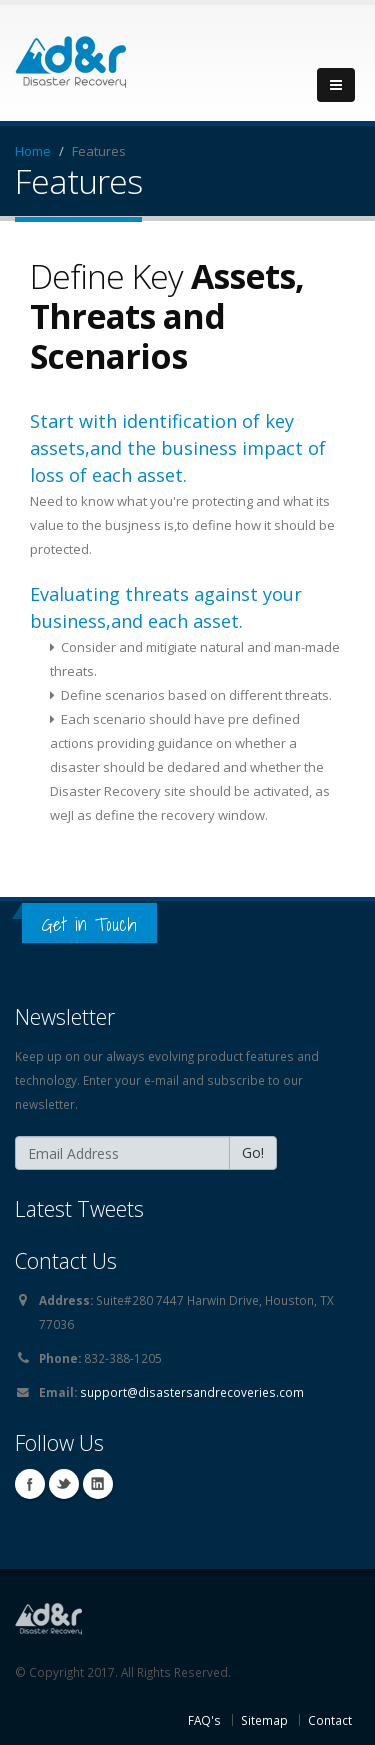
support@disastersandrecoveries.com (192, 1392)
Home (33, 151)
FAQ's (204, 1720)
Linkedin (98, 1484)
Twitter (64, 1484)
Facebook (30, 1484)
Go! (253, 1152)
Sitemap (264, 1720)
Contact (330, 1720)
